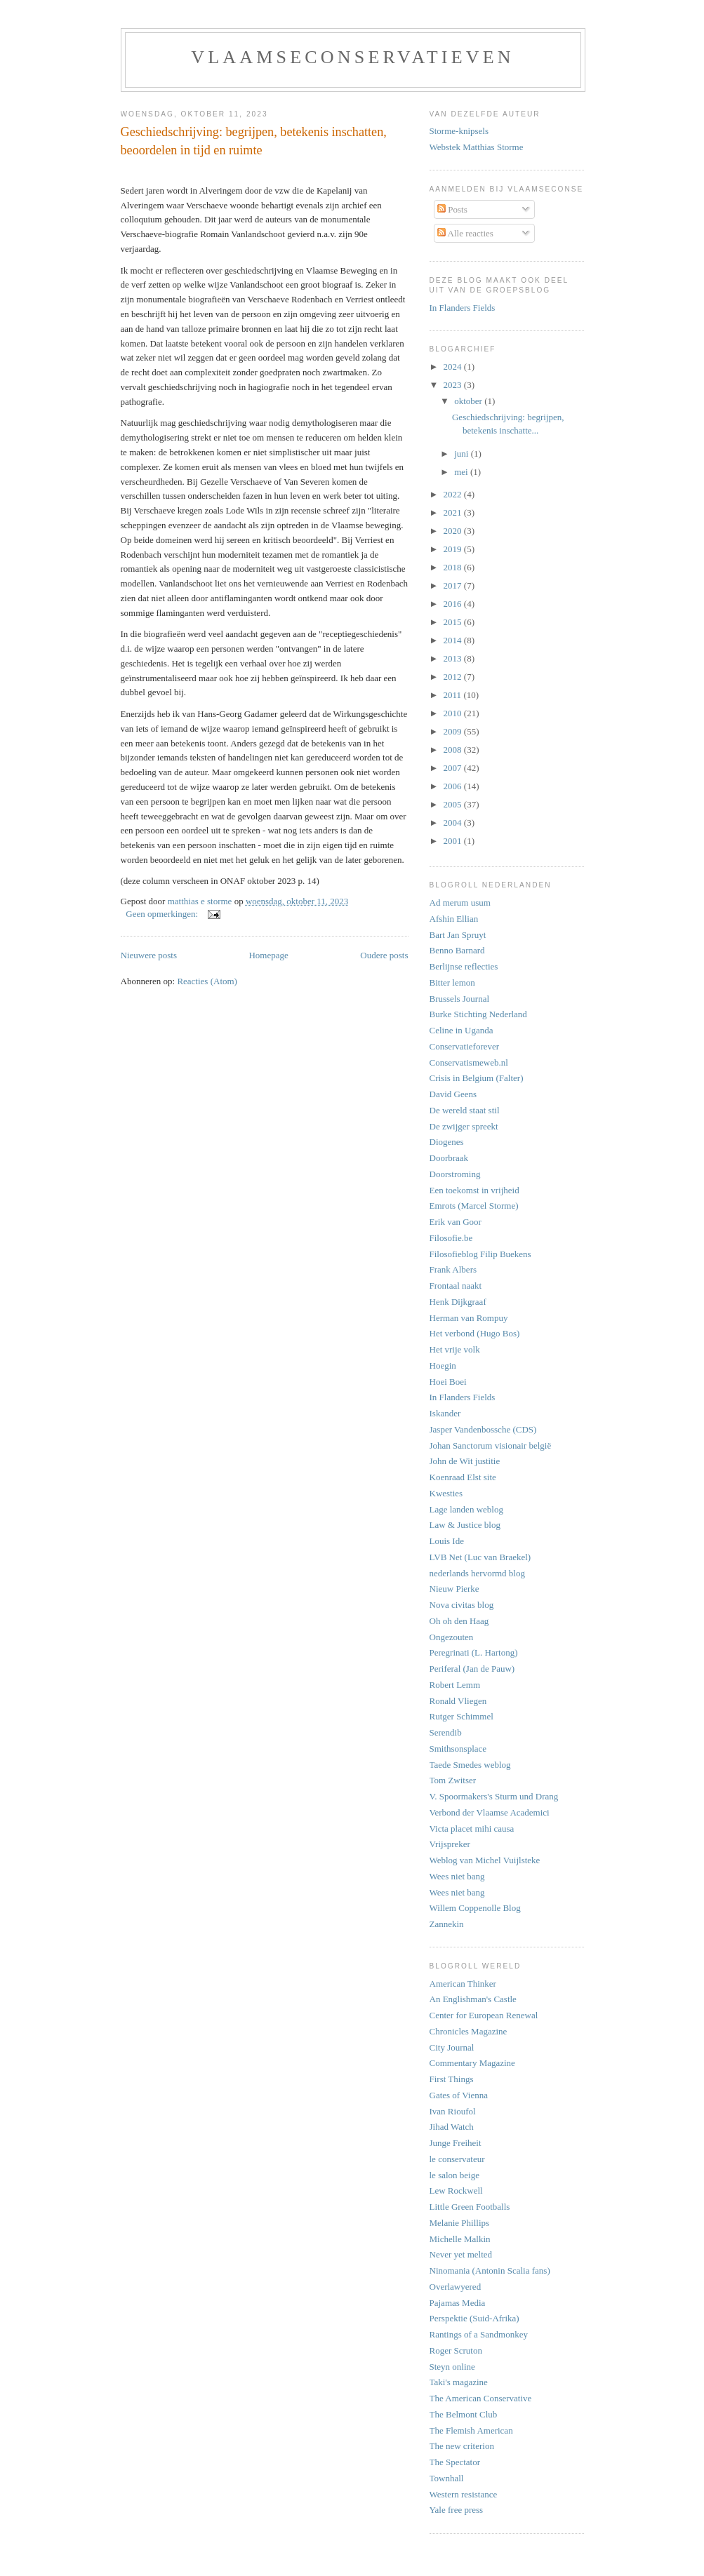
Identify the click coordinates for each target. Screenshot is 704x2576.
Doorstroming (455, 1174)
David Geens (453, 1094)
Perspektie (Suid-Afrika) (474, 2318)
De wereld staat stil (465, 1110)
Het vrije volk (455, 1349)
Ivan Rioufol (453, 2111)
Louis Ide (447, 1541)
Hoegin (443, 1365)
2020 (454, 530)
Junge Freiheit (455, 2143)
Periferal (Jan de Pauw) (472, 1668)
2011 (454, 695)
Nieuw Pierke (454, 1588)
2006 (454, 786)
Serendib (446, 1732)
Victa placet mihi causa (472, 1828)
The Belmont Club (464, 2414)
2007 (454, 768)
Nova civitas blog (462, 1604)
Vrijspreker (450, 1844)
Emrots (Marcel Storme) (474, 1205)
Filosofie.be (451, 1238)
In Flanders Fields (463, 307)
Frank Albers (453, 1269)
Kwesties (446, 1493)
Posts (452, 209)
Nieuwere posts (149, 955)
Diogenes (447, 1141)
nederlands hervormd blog (477, 1573)
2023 (454, 385)
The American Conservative (481, 2398)
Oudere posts (384, 955)
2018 (454, 567)
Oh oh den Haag (459, 1621)
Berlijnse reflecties (464, 966)
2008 (454, 749)
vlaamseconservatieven (352, 57)
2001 (454, 841)
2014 (454, 640)
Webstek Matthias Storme (477, 147)
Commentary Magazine (472, 2063)
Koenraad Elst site (463, 1477)
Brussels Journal (460, 998)
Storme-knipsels (459, 131)
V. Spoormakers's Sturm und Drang (494, 1796)
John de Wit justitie (465, 1461)
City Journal (452, 2047)
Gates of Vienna (459, 2095)
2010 (454, 713)
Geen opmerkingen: (163, 913)
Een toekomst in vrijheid (474, 1190)
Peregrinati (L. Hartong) (474, 1652)
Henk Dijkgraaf (458, 1301)
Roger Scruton (456, 2350)
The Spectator (455, 2462)
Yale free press (457, 2509)
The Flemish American (471, 2430)
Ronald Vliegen (458, 1701)
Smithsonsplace (458, 1748)
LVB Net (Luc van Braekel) (480, 1557)
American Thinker (463, 1983)
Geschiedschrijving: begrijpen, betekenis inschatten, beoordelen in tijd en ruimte (254, 140)
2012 (454, 676)
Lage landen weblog (466, 1509)
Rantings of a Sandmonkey (479, 2334)
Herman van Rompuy (469, 1318)
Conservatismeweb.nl (469, 1062)
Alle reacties (465, 233)
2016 (454, 603)
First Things (452, 2079)
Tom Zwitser (453, 1780)
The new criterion (462, 2446)
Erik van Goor (455, 1221)
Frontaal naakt (456, 1285)
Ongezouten (452, 1637)
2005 (454, 804)
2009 (454, 731)
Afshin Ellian (454, 918)
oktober (469, 401)
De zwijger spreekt (464, 1126)
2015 (454, 622)
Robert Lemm (455, 1684)
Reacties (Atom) (207, 981)
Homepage (268, 955)
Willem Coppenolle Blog (475, 1908)
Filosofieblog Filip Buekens (480, 1254)
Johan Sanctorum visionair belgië (491, 1445)
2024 (454, 366)
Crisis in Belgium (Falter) (477, 1078)
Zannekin (447, 1924)
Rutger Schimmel (461, 1716)
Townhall (447, 2478)
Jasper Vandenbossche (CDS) (483, 1429)
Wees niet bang (457, 1876)
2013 (454, 658)
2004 (454, 822)
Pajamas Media (458, 2302)
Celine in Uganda (461, 1030)
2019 (454, 549)
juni (462, 453)
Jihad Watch (452, 2126)
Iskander (445, 1413)
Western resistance (464, 2494)
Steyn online (452, 2366)
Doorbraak (449, 1158)
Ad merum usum (460, 902)
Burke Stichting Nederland (478, 1014)
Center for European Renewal (484, 2015)
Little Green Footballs (470, 2206)
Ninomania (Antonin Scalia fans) (490, 2270)
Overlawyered (455, 2286)
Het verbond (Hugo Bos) (475, 1333)
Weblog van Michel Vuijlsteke (485, 1860)
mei (462, 472)
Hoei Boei (448, 1381)
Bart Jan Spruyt (458, 935)
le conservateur (457, 2159)
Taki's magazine (459, 2382)
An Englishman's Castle (473, 1999)
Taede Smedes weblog (470, 1764)
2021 (454, 512)
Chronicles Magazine (468, 2031)
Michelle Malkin (460, 2239)
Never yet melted (461, 2254)
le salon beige (454, 2175)
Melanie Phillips (460, 2223)
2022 (454, 494)
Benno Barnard (457, 950)
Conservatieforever (465, 1046)
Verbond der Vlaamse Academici (490, 1812)
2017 (454, 585)
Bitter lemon (452, 982)
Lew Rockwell (456, 2190)
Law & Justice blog (465, 1525)
